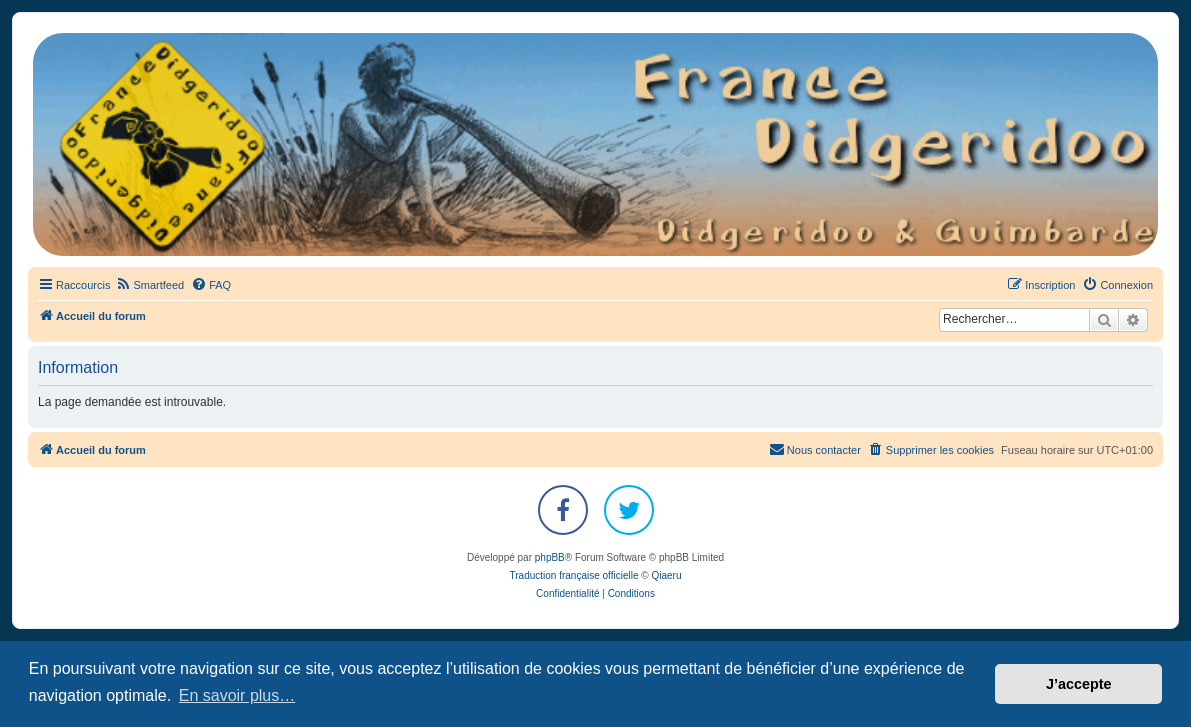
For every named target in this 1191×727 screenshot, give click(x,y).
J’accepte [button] (1079, 684)
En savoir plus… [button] (237, 695)
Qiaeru (666, 575)
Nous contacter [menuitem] (815, 449)
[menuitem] (149, 285)
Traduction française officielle (574, 575)
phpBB (550, 557)
